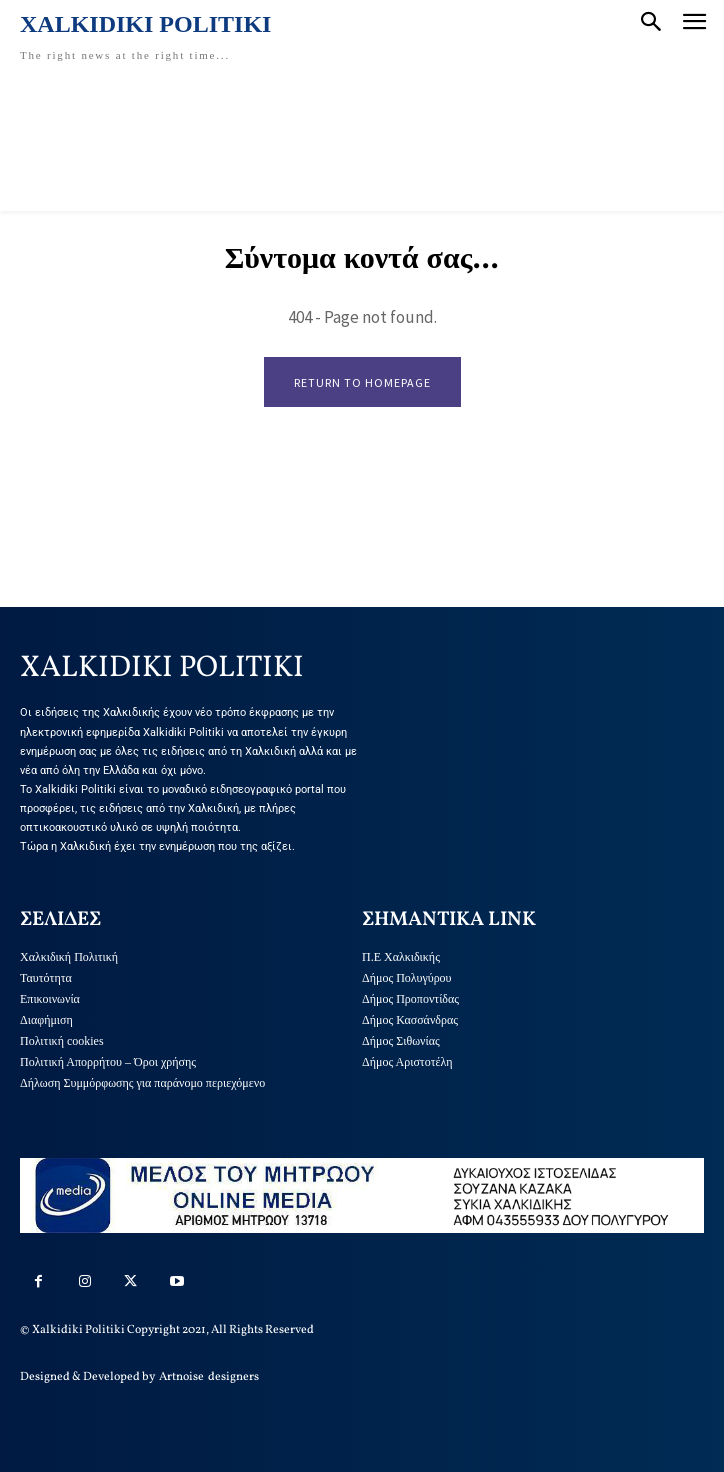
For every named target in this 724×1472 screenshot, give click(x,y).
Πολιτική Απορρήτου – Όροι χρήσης (108, 1062)
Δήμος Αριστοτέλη (407, 1062)
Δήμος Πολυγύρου (407, 978)
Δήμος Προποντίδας (410, 999)
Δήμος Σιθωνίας (401, 1041)
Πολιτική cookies (62, 1041)
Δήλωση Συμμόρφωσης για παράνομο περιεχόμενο (142, 1083)
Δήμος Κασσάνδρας (410, 1020)
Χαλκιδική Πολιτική (69, 957)
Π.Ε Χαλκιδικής (401, 957)
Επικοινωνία (50, 999)
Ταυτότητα (46, 978)
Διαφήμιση (46, 1020)
